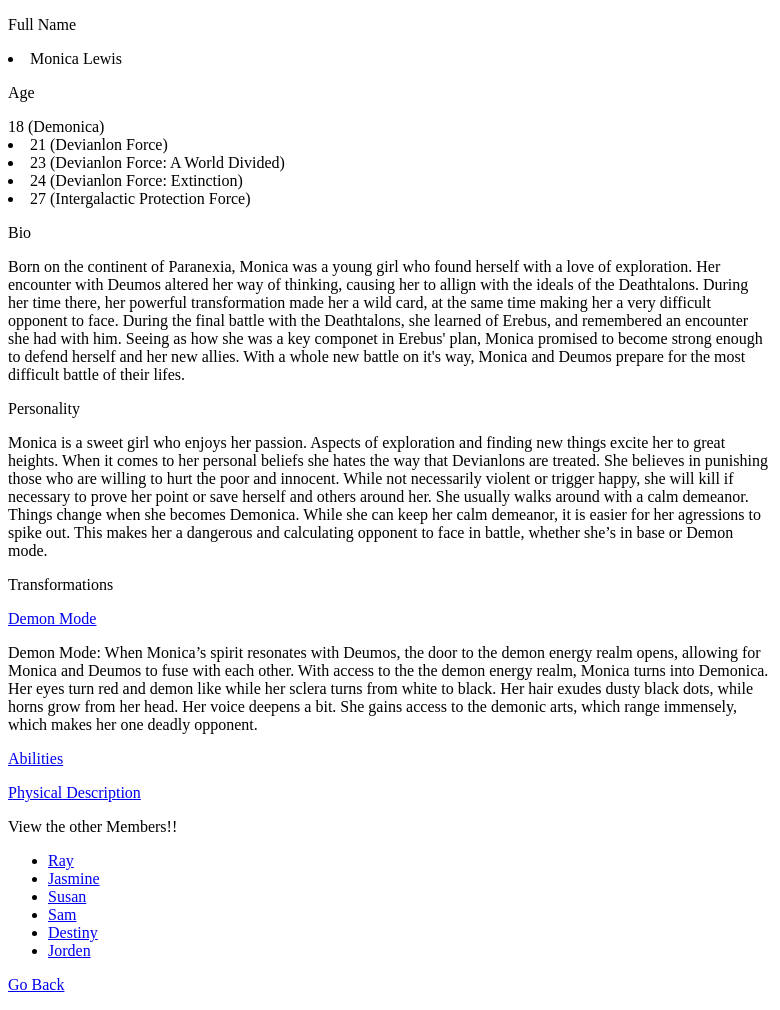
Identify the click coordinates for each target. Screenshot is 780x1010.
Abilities (35, 758)
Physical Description (74, 792)
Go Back (36, 984)
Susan (67, 896)
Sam (62, 914)
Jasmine (74, 878)
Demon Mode (52, 618)
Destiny (73, 932)
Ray (61, 860)
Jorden (69, 950)
